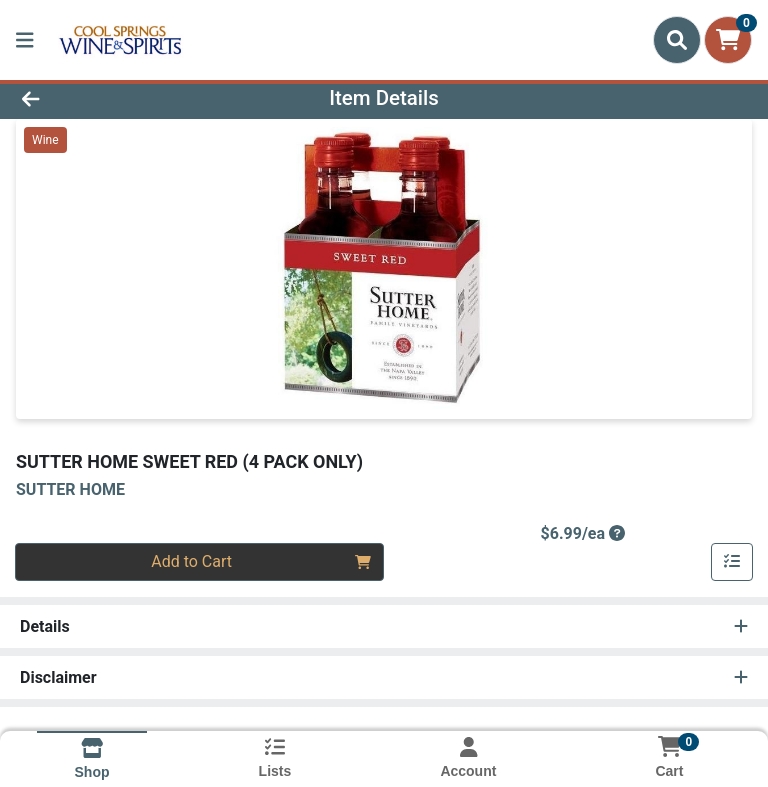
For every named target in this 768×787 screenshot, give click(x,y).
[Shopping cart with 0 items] (728, 40)
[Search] (677, 40)
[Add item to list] (732, 562)
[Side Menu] (25, 40)
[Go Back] (108, 98)
